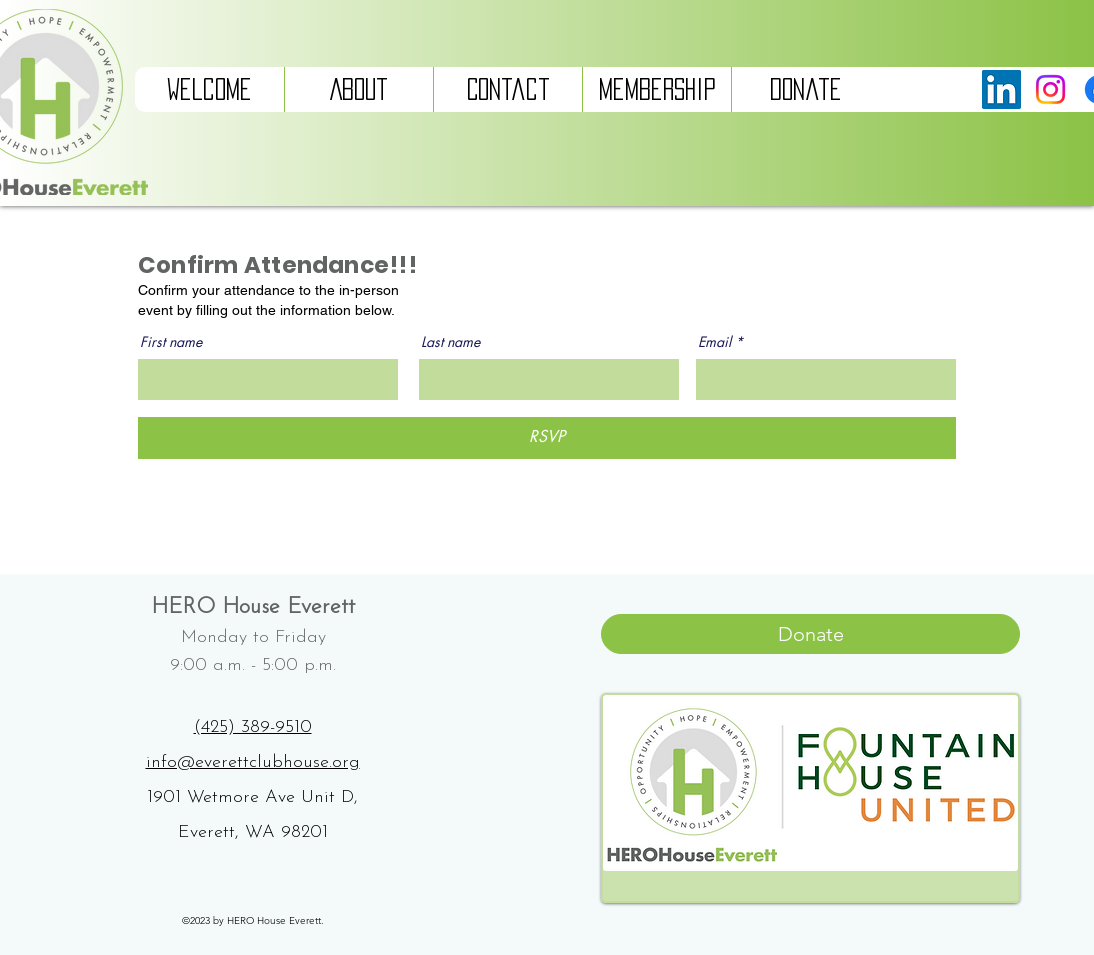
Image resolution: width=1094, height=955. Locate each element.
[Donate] (810, 634)
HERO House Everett (253, 607)
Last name (450, 342)
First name (171, 342)
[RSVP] (547, 438)
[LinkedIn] (1001, 89)
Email (714, 342)
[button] (358, 89)
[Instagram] (1050, 89)
